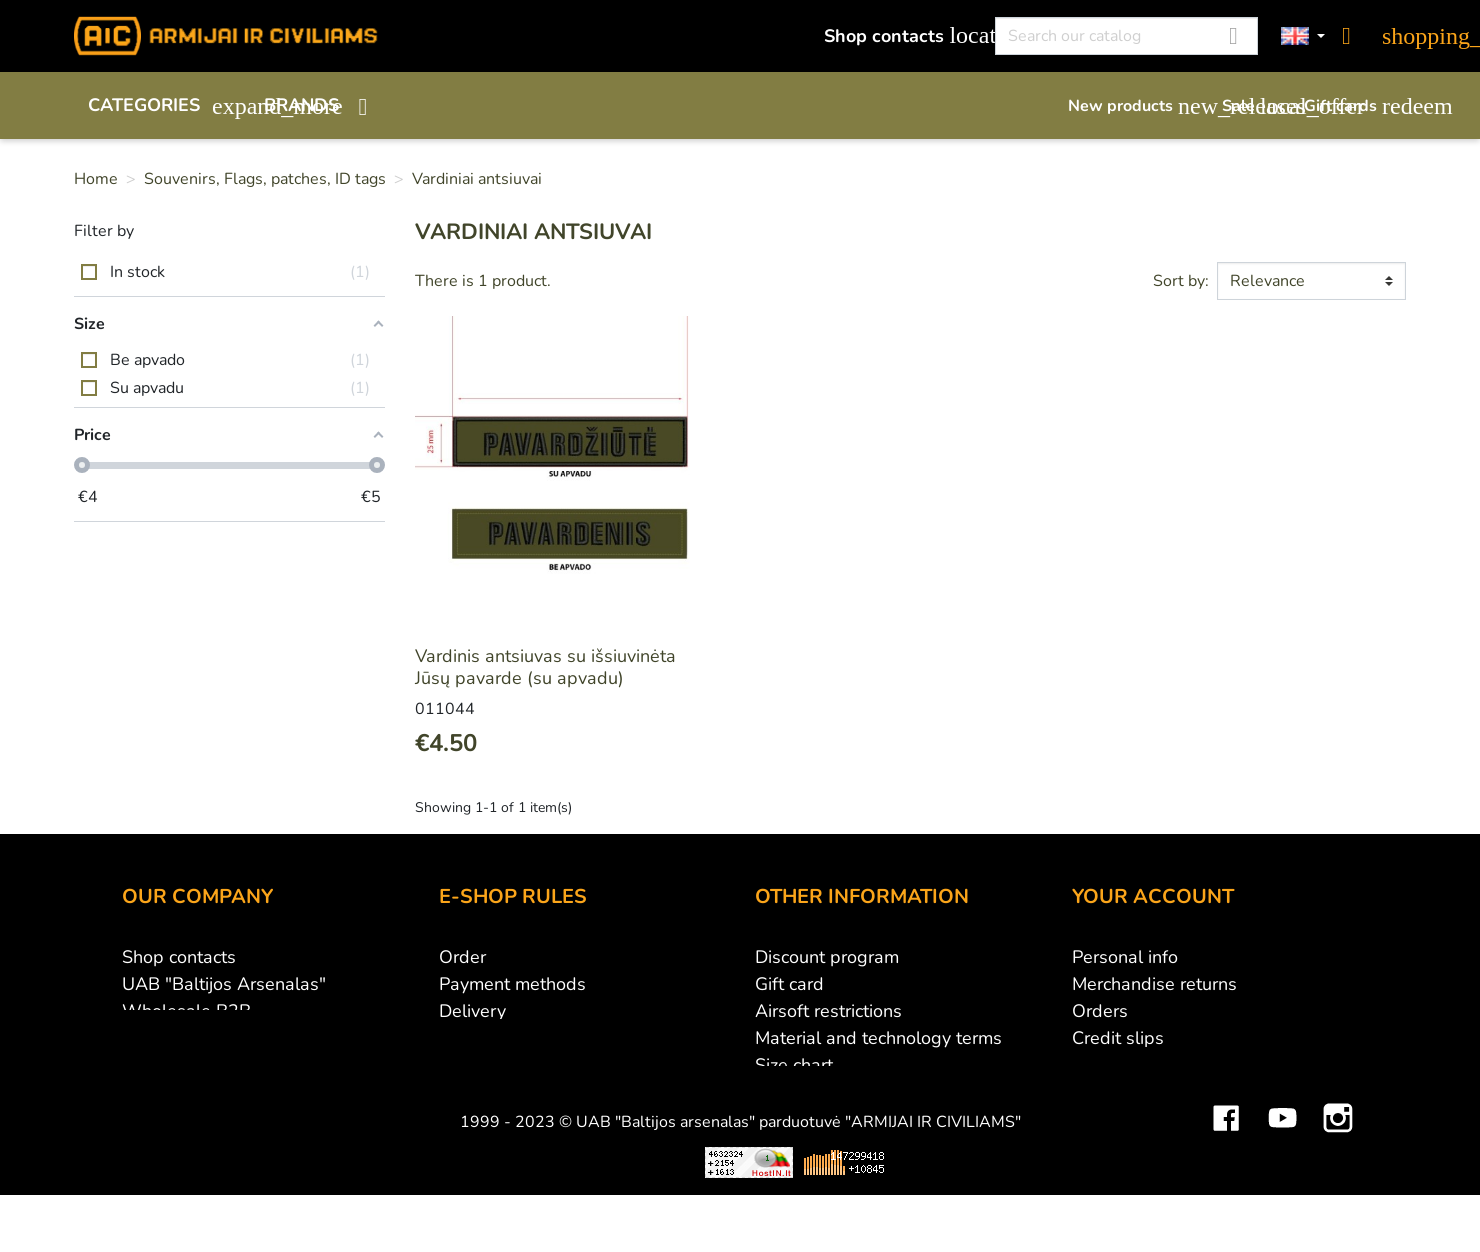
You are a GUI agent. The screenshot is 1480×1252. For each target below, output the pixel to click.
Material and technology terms (878, 1038)
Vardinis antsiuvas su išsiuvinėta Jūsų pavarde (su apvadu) (545, 667)
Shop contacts (898, 35)
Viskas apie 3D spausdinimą (363, 1229)
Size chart (794, 1065)
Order (462, 957)
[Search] (1126, 36)
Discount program (827, 957)
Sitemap (788, 1092)
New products (1135, 106)
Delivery (472, 1011)
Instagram (1338, 1170)
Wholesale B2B (186, 1011)
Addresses (1116, 1065)
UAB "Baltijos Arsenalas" (224, 984)
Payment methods (512, 984)
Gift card (789, 984)
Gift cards (1355, 106)
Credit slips (1118, 1038)
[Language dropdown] (1303, 36)
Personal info (1125, 957)
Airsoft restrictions (828, 1011)
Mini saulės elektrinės (1174, 1229)
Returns (470, 1038)
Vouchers (1109, 1092)
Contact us (481, 1092)
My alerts (1109, 1119)
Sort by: (1181, 281)
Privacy (467, 1065)
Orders (1100, 1011)
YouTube (1282, 1170)
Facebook (1226, 1170)
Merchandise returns (1154, 984)
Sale (1253, 106)
